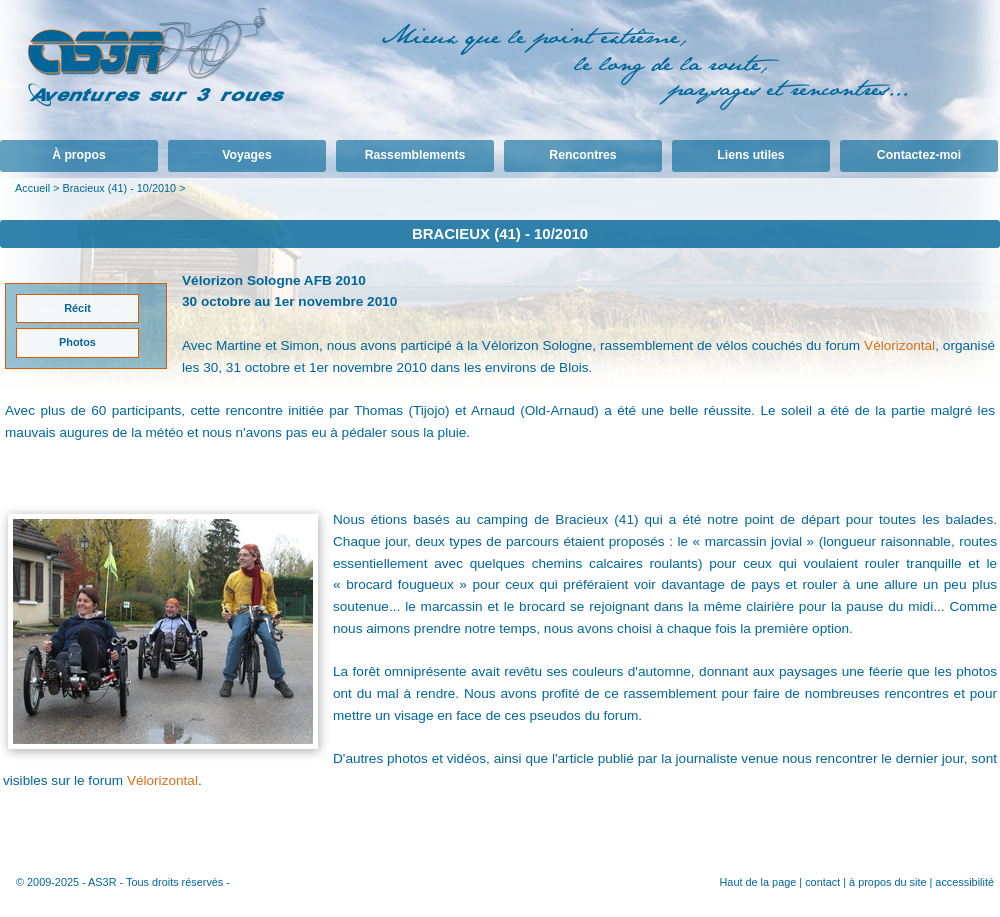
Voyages (246, 155)
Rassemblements (415, 155)
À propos (79, 155)
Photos (77, 342)
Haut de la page (757, 882)
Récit (77, 308)
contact (822, 882)
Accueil (32, 188)
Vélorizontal (899, 345)
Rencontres (582, 155)
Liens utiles (750, 155)
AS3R (102, 882)
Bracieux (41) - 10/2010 (119, 188)
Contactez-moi (919, 155)
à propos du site (887, 882)
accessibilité (964, 882)
